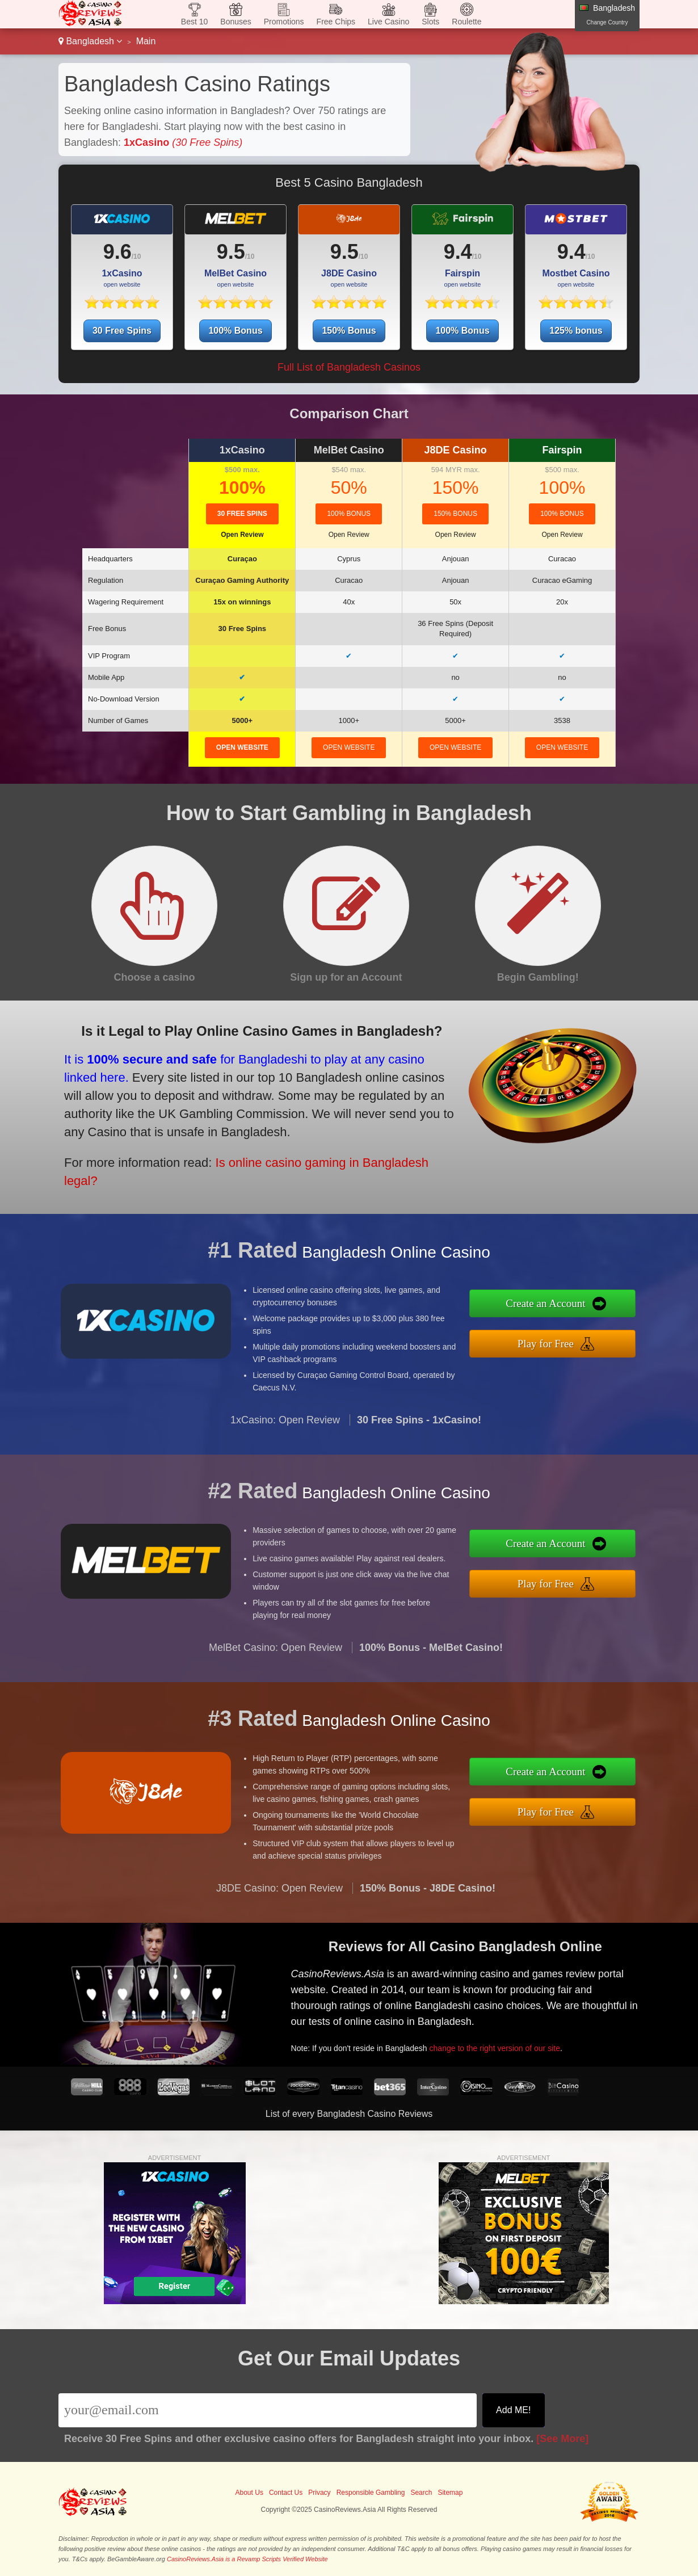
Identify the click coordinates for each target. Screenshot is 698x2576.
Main (146, 41)
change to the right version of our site (502, 2044)
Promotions (284, 21)
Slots (430, 21)
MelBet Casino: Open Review (275, 1656)
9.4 (458, 251)
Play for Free (555, 1342)
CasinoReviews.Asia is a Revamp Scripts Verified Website (247, 2559)
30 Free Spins (122, 330)
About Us (249, 2493)
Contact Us (285, 2493)
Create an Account (555, 1304)
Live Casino (388, 21)
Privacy (319, 2493)
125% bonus (575, 330)
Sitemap (450, 2493)
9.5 (231, 251)
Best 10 (194, 21)
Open (242, 535)
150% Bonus (349, 330)
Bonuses (235, 21)
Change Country (607, 22)
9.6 (117, 251)
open (242, 747)
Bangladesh (90, 41)
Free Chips (336, 21)
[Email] (267, 2410)
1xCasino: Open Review (285, 1429)
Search (421, 2493)
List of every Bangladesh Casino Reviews (349, 2114)
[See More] (562, 2438)
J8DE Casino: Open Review (279, 1897)
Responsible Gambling (371, 2493)
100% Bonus (235, 330)
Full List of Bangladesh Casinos (349, 367)
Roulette (466, 21)
